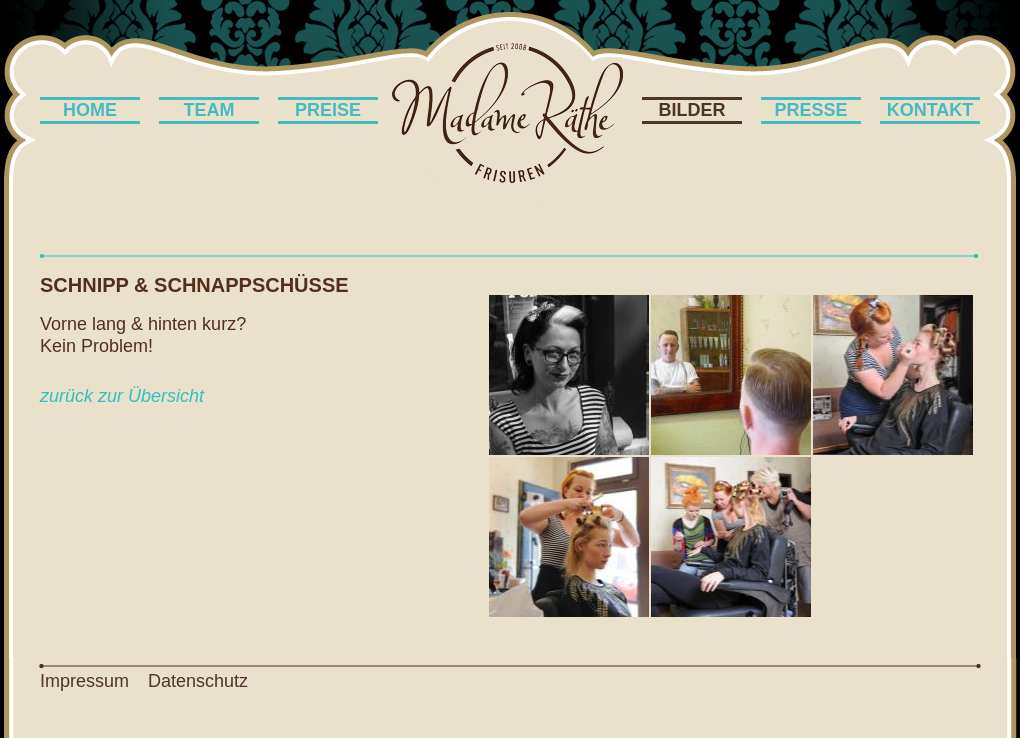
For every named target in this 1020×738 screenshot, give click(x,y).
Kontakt (930, 110)
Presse (810, 110)
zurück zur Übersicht (122, 396)
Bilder (692, 110)
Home (90, 110)
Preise (328, 110)
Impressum (84, 681)
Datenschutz (198, 681)
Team (209, 110)
